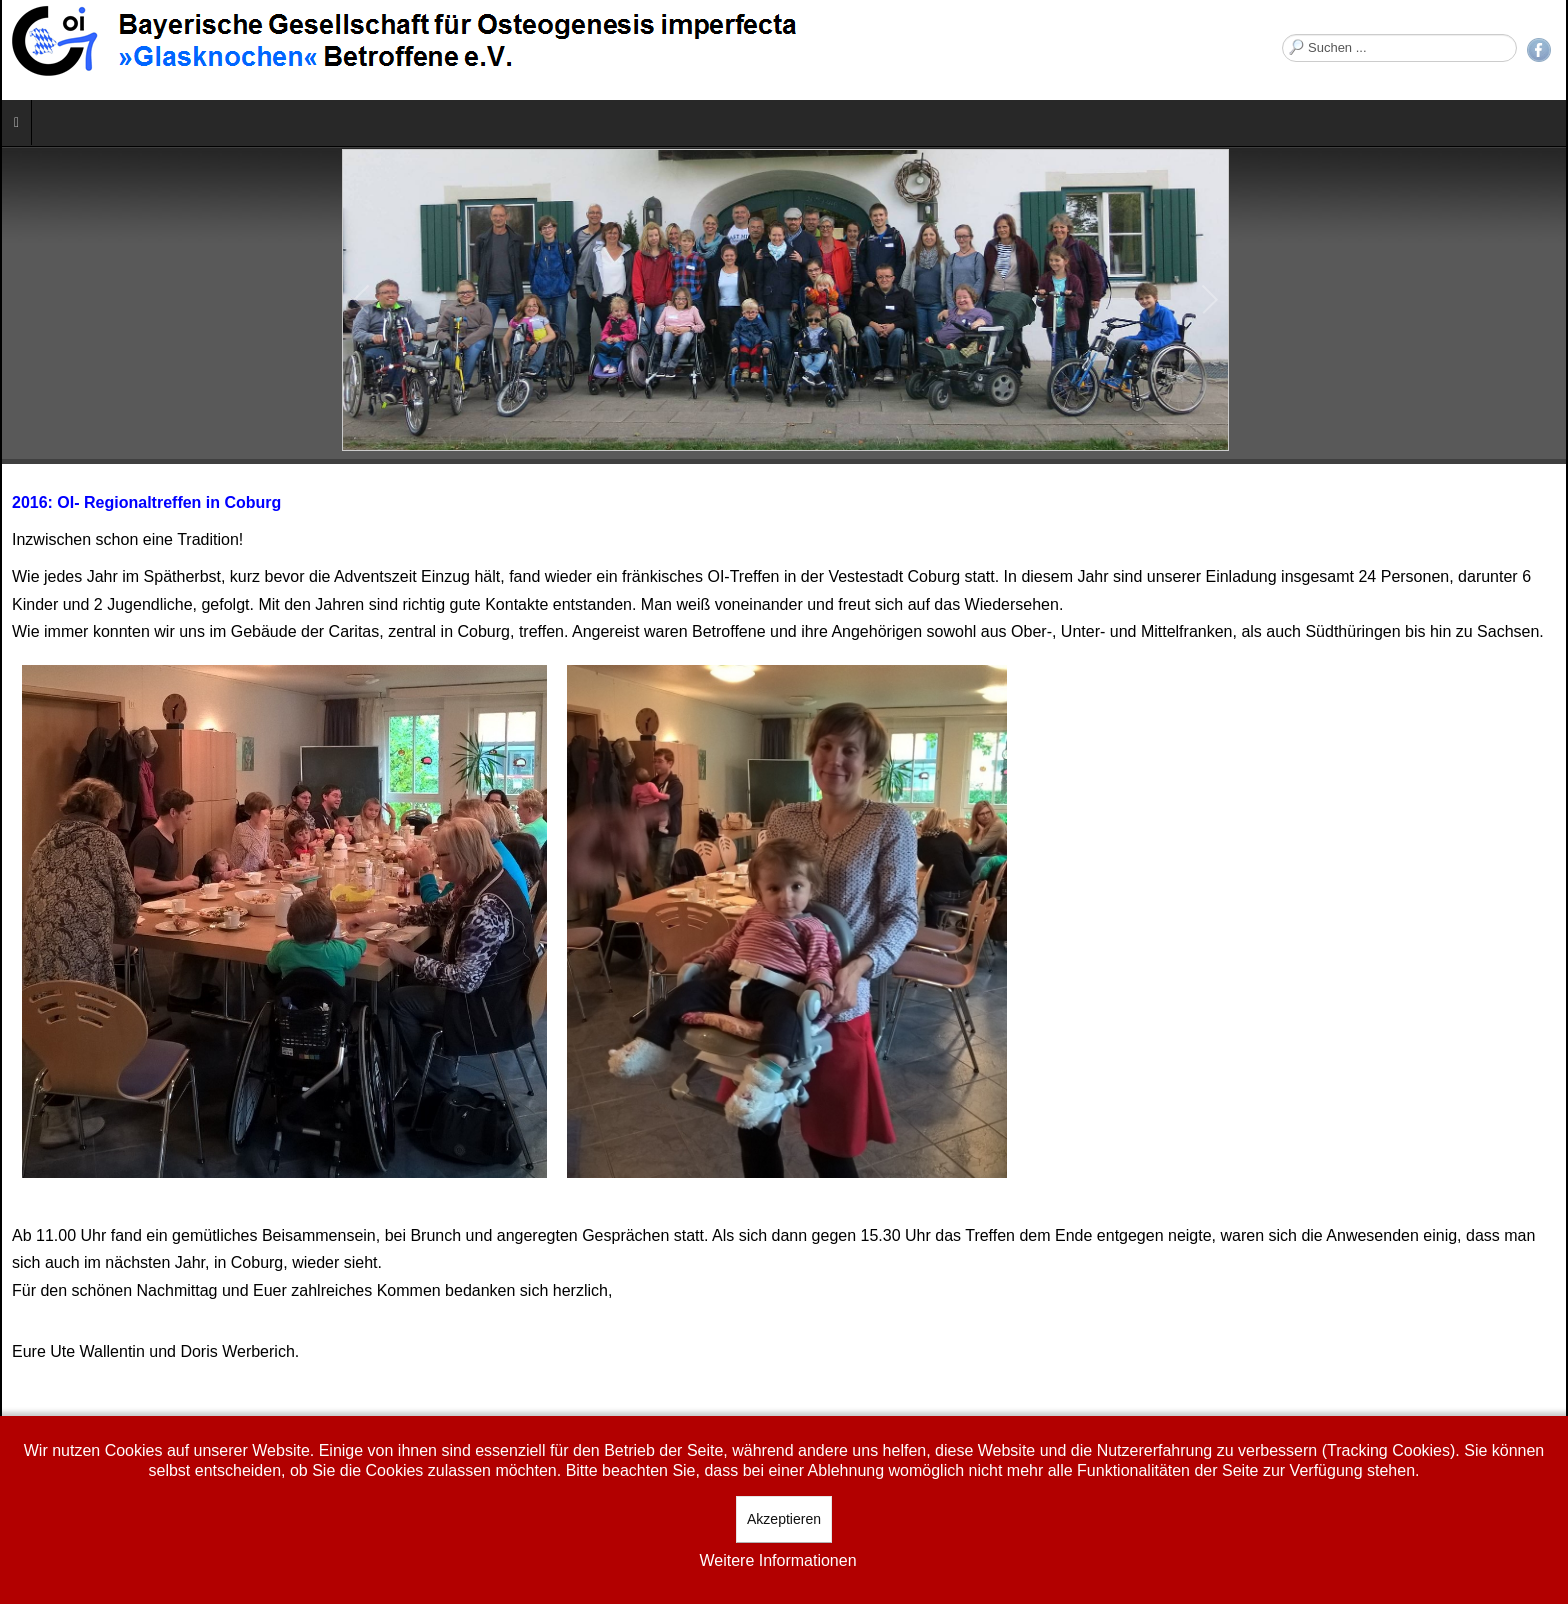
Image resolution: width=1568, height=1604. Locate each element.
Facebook (1539, 50)
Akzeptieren (784, 1519)
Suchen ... (1282, 34)
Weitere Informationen (777, 1560)
